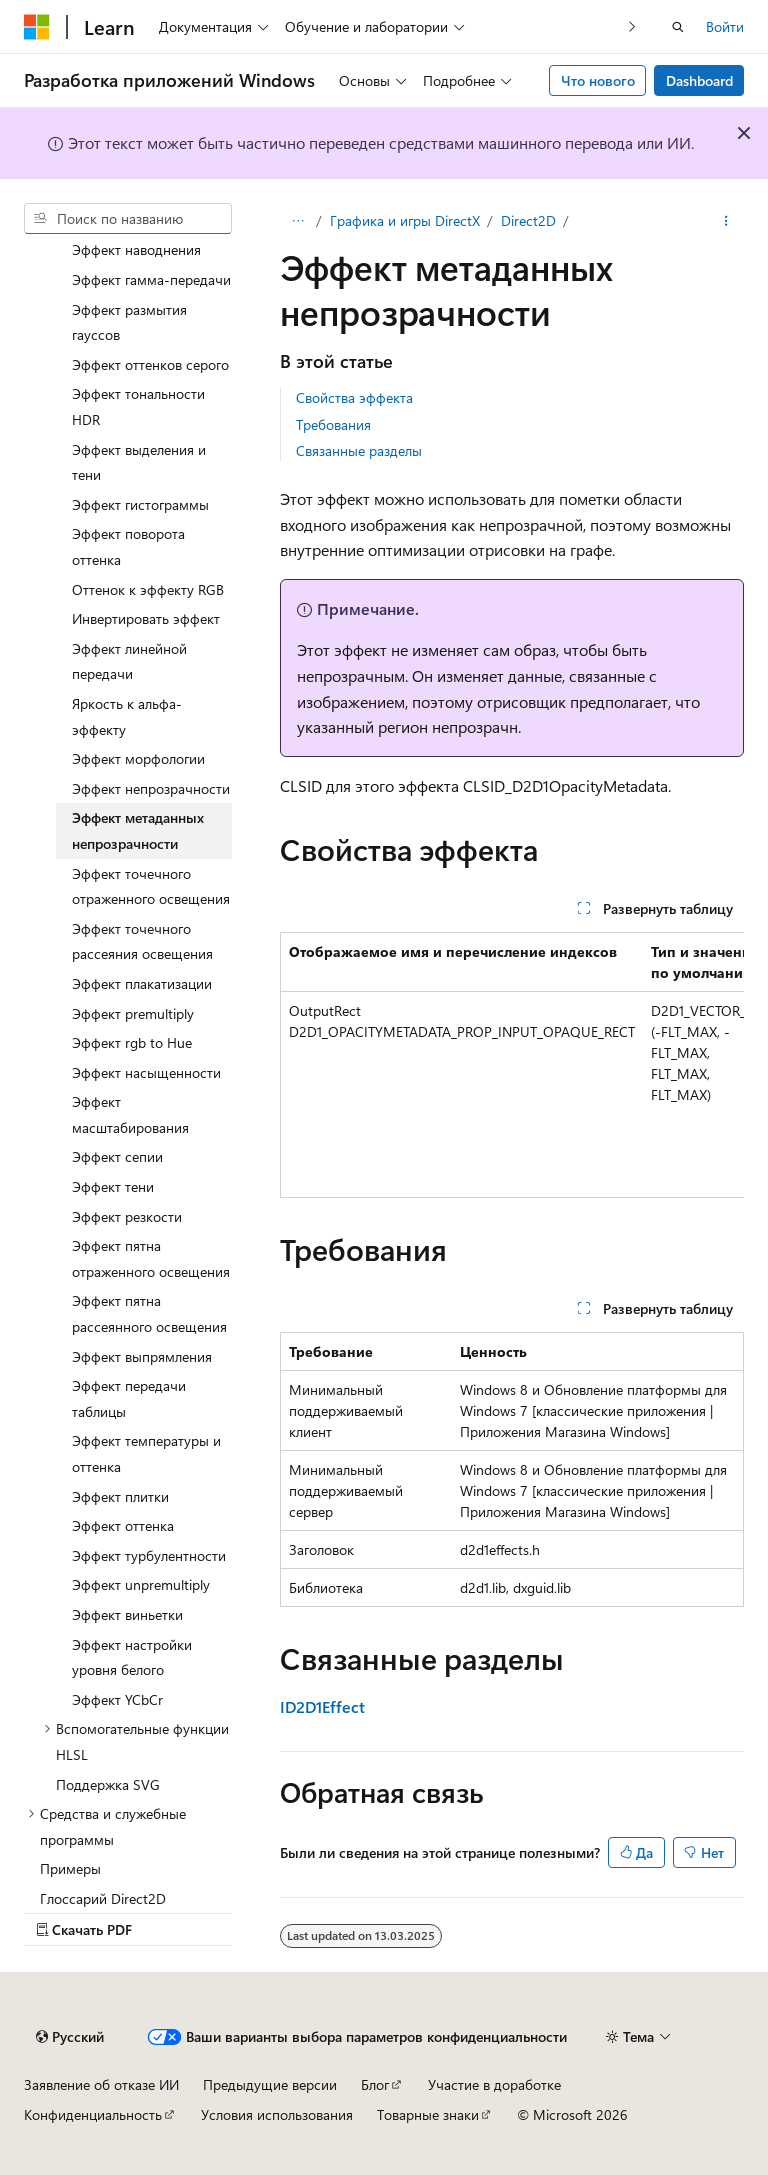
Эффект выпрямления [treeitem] (142, 1356)
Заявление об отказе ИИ (101, 2084)
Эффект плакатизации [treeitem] (142, 983)
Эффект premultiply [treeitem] (133, 1013)
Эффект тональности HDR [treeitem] (138, 406)
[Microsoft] (37, 27)
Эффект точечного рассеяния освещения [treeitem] (142, 941)
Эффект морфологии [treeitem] (138, 758)
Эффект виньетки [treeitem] (127, 1614)
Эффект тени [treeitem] (113, 1186)
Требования (333, 424)
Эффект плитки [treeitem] (120, 1496)
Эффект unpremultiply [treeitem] (141, 1584)
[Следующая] (632, 26)
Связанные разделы (359, 450)
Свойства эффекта (354, 397)
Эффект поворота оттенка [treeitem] (128, 546)
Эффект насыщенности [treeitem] (146, 1072)
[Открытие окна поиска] (678, 27)
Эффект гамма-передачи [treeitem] (151, 279)
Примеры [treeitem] (70, 1868)
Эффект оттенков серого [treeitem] (150, 364)
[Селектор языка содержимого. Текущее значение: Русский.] (70, 2037)
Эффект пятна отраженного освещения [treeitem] (151, 1258)
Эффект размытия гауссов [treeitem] (129, 322)
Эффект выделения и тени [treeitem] (139, 462)
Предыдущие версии (270, 2084)
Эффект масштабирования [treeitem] (130, 1114)
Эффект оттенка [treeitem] (123, 1525)
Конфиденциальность (93, 2114)
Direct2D (528, 220)
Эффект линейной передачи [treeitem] (129, 661)
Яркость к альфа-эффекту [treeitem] (127, 716)
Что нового (598, 80)
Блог (375, 2084)
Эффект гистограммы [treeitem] (140, 504)
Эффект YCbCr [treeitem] (117, 1699)
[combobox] (128, 219)
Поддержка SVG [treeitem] (108, 1784)
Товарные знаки (428, 2114)
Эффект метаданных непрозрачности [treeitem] (138, 830)
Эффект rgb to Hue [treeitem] (132, 1042)
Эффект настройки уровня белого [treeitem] (132, 1657)
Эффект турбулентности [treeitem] (149, 1555)
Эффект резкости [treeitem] (127, 1216)
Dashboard (699, 80)
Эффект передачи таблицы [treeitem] (129, 1398)
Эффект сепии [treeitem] (117, 1156)
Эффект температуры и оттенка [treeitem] (146, 1453)
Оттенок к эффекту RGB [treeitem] (148, 589)
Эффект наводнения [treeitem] (136, 249)
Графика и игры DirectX (405, 220)
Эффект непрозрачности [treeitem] (151, 788)
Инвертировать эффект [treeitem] (146, 618)
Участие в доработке (494, 2084)
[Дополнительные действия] (726, 221)
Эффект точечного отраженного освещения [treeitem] (151, 886)
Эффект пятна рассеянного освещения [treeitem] (149, 1313)
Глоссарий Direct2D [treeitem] (103, 1898)
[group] (512, 1065)
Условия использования (277, 2114)
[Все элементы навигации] (297, 221)
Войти (725, 26)
